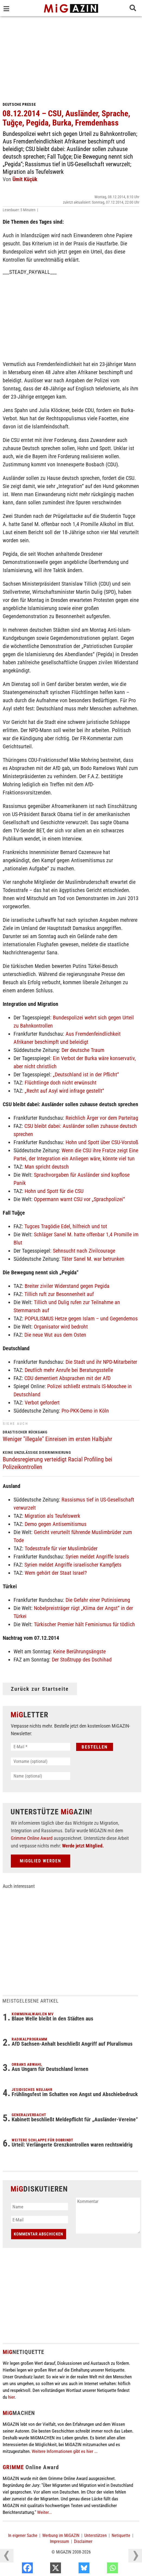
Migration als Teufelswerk (52, 1516)
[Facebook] (45, 2569)
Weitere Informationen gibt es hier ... (65, 2451)
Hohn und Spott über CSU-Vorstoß (102, 1142)
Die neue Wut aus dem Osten (55, 1335)
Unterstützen (95, 2535)
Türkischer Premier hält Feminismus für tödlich (84, 1624)
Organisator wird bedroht (61, 1326)
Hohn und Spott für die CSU (54, 1191)
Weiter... (44, 2512)
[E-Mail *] (40, 1747)
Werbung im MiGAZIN (60, 2535)
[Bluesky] (102, 2569)
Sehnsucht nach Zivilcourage (84, 1250)
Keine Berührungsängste (79, 1651)
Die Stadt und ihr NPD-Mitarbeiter (101, 1362)
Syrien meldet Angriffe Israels (97, 1556)
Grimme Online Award (32, 1838)
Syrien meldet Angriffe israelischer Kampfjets (72, 1564)
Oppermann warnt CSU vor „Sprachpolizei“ (79, 1199)
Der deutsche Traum (83, 1050)
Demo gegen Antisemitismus (55, 1524)
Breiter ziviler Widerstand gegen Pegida (67, 1286)
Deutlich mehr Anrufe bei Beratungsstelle (69, 1370)
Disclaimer (83, 2541)
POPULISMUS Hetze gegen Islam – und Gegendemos (81, 1318)
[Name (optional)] (40, 1776)
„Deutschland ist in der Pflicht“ (86, 1074)
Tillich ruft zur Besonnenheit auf (59, 1294)
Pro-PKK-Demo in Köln (85, 1410)
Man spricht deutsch (47, 1166)
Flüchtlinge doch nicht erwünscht (60, 1082)
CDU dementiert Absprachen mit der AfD (67, 1378)
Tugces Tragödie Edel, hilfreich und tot (65, 1226)
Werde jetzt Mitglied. (83, 1846)
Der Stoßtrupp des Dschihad (82, 1659)
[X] (73, 2569)
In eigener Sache (22, 2535)
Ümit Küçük (24, 179)
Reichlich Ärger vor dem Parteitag (102, 1118)
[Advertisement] (71, 57)
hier (11, 2397)
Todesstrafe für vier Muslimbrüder (61, 1548)
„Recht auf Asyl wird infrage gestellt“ (64, 1090)
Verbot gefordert (42, 1402)
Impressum (59, 2541)
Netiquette (121, 2535)
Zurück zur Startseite (40, 1689)
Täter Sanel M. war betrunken (93, 1259)
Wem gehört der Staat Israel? (56, 1573)
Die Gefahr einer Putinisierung (98, 1600)
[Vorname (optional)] (40, 1761)
